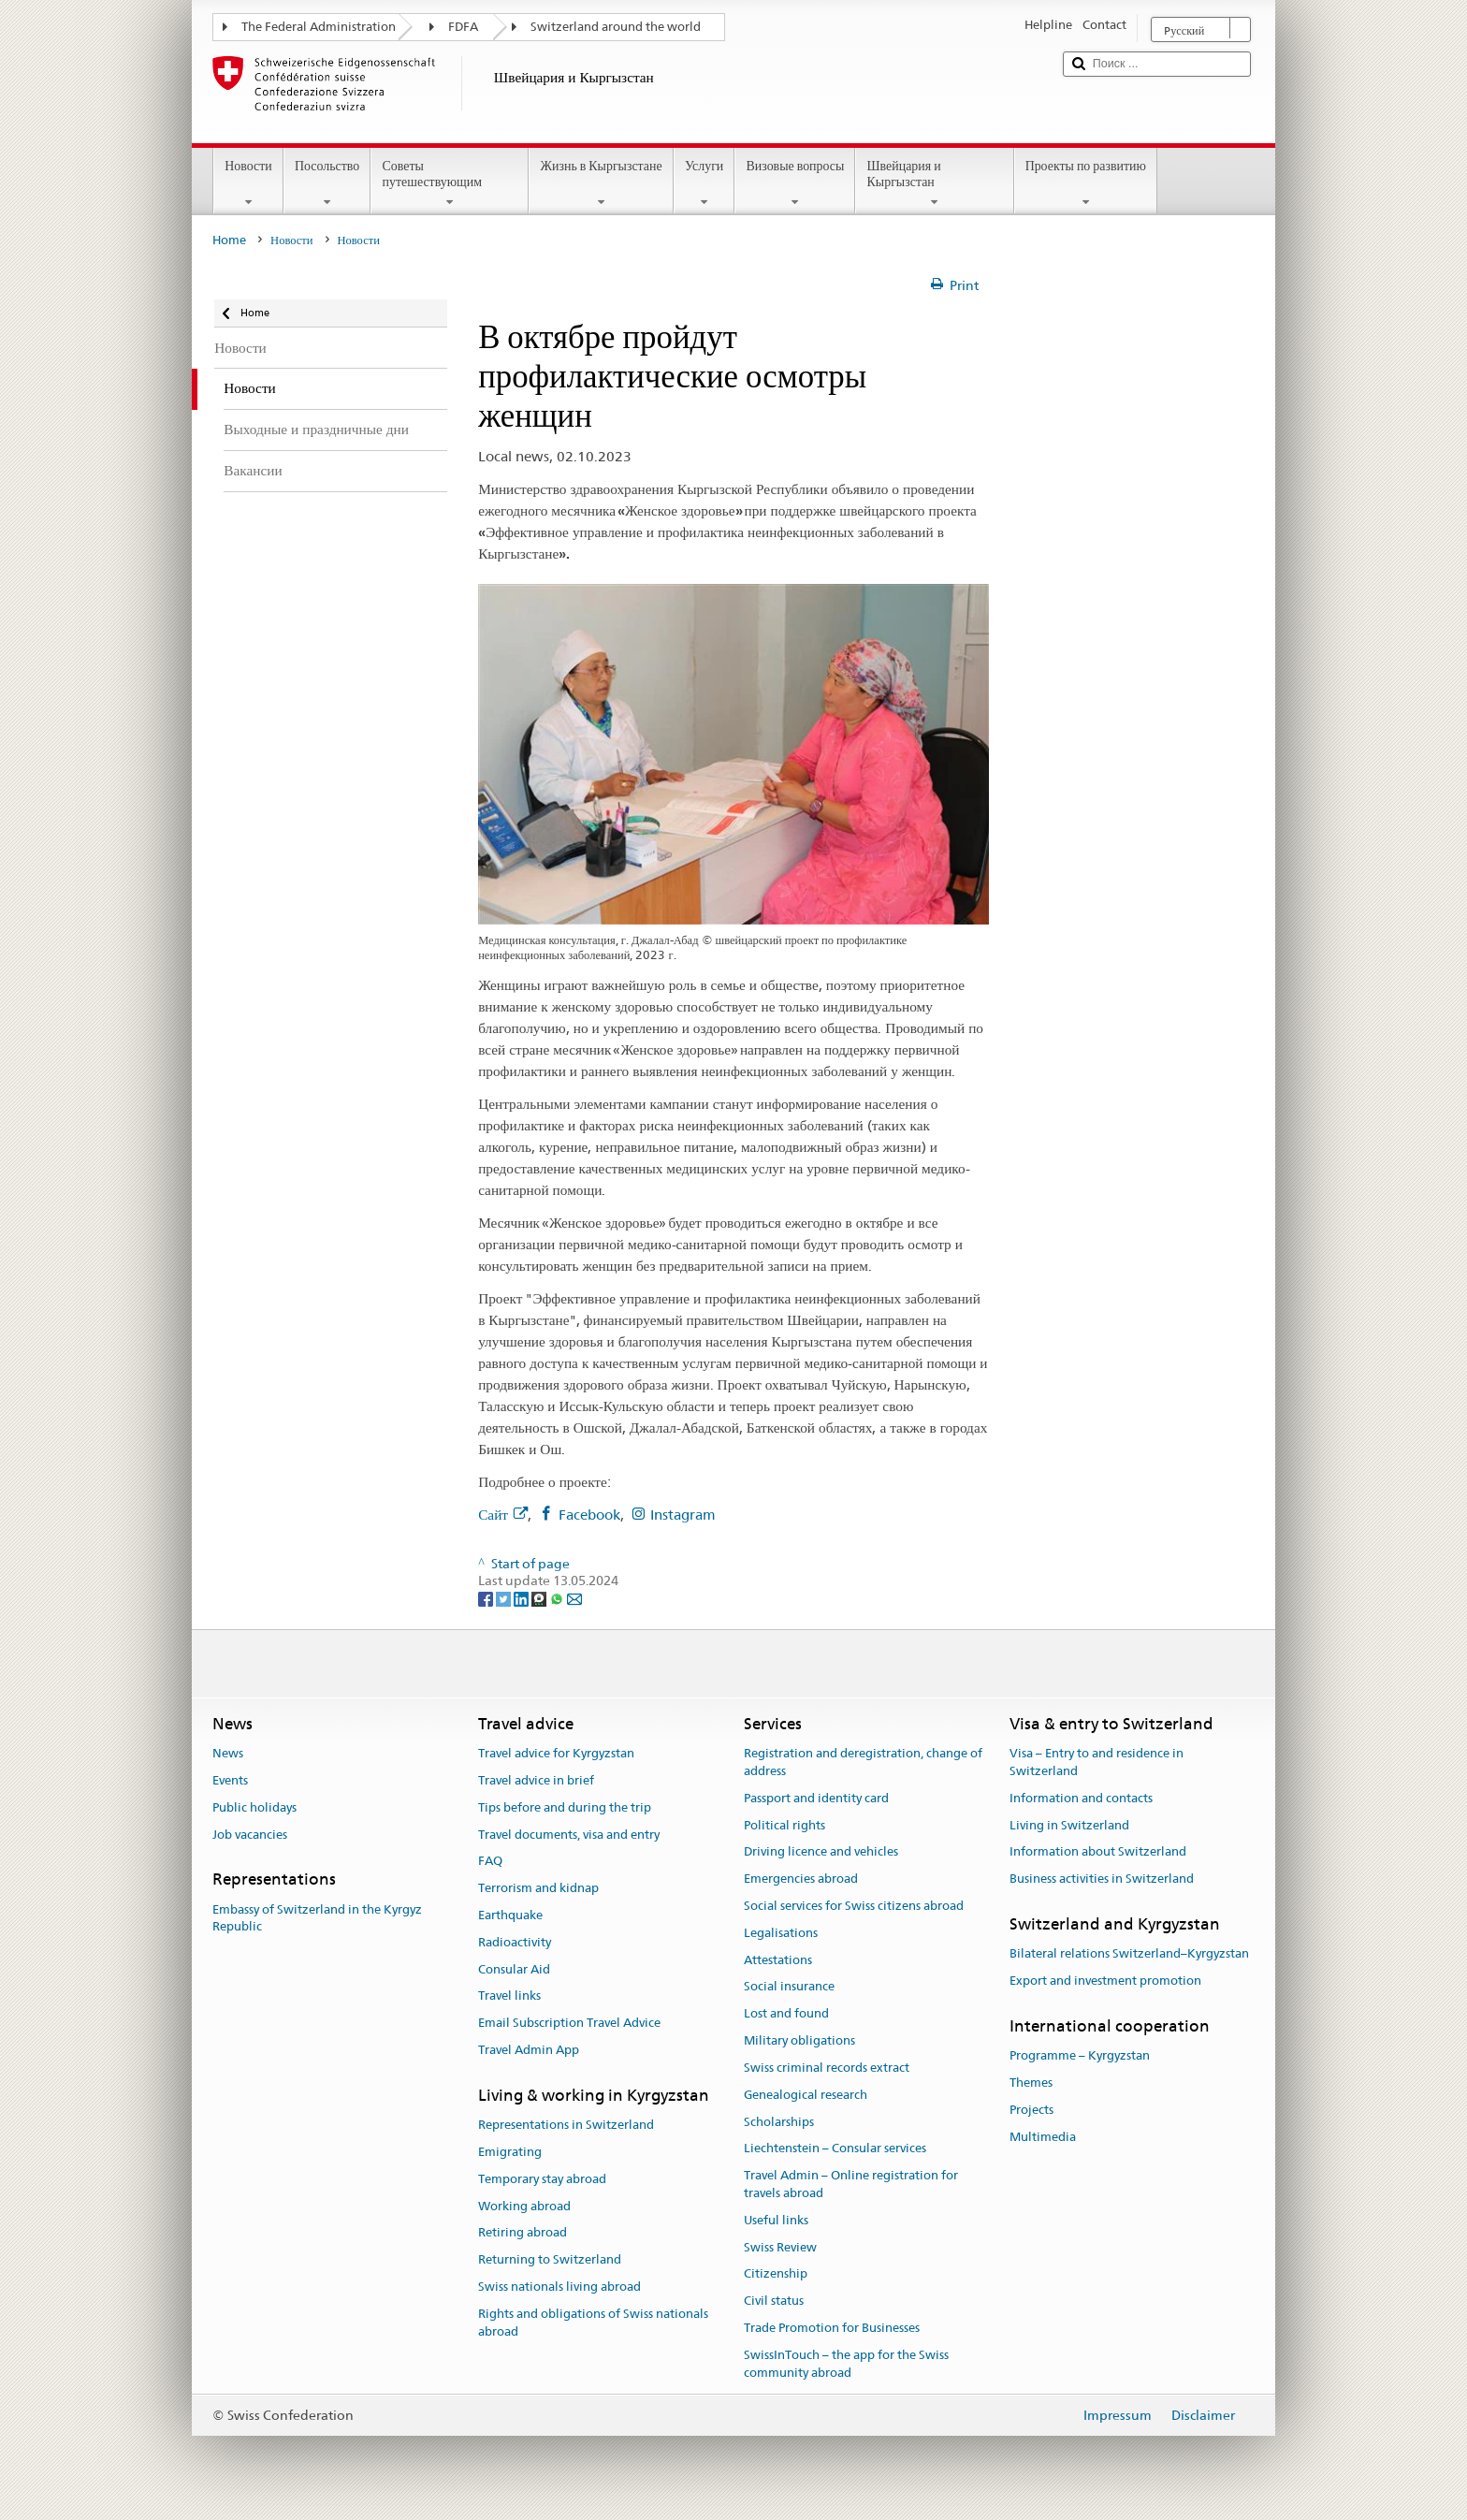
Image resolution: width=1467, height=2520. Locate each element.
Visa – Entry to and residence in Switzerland (1096, 1762)
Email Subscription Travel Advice (569, 2024)
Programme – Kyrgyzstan (1079, 2055)
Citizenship (775, 2274)
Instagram (683, 1514)
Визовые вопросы (794, 183)
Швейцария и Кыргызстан (934, 183)
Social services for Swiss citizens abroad (854, 1906)
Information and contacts (1081, 1798)
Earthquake (510, 1915)
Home (229, 240)
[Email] (574, 1598)
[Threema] (540, 1598)
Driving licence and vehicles (821, 1852)
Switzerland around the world (615, 27)
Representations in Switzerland (566, 2125)
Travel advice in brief (536, 1780)
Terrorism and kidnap (538, 1888)
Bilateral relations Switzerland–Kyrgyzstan (1129, 1954)
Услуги (704, 183)
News (227, 1753)
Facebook (589, 1514)
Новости (248, 183)
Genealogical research (805, 2095)
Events (230, 1780)
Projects (1031, 2110)
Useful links (776, 2220)
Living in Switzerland (1069, 1825)
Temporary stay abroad (542, 2179)
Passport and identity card (816, 1798)
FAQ (490, 1862)
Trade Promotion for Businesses (832, 2328)
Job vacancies (249, 1835)
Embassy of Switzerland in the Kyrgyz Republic (317, 1918)
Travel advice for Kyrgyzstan (556, 1753)
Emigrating (510, 2152)
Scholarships (779, 2122)
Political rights (784, 1825)
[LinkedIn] (522, 1598)
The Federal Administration (318, 27)
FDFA (463, 27)
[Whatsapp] (558, 1598)
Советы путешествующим (449, 183)
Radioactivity (514, 1942)
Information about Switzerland (1097, 1852)
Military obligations (799, 2040)
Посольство (327, 183)
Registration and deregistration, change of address (863, 1762)
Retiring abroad (522, 2233)
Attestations (778, 1960)
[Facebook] (487, 1598)
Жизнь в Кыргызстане (601, 183)
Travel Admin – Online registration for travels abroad (851, 2184)
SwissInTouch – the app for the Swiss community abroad (846, 2364)
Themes (1031, 2083)
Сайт (503, 1514)
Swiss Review (780, 2247)
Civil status (774, 2301)
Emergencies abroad (801, 1879)
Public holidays (254, 1807)
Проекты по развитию (1085, 183)
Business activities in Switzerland (1101, 1879)
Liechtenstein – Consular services (835, 2149)
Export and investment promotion (1105, 1981)
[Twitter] (505, 1598)
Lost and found (786, 2014)
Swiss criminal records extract (826, 2068)
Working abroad (524, 2206)
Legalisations (781, 1933)
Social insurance (789, 1987)
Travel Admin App (528, 2050)
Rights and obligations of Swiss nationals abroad (593, 2322)
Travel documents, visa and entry (569, 1835)
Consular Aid (514, 1969)
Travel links (509, 1996)
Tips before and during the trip (564, 1807)
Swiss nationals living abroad (559, 2287)
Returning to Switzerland (549, 2259)
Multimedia (1042, 2137)
